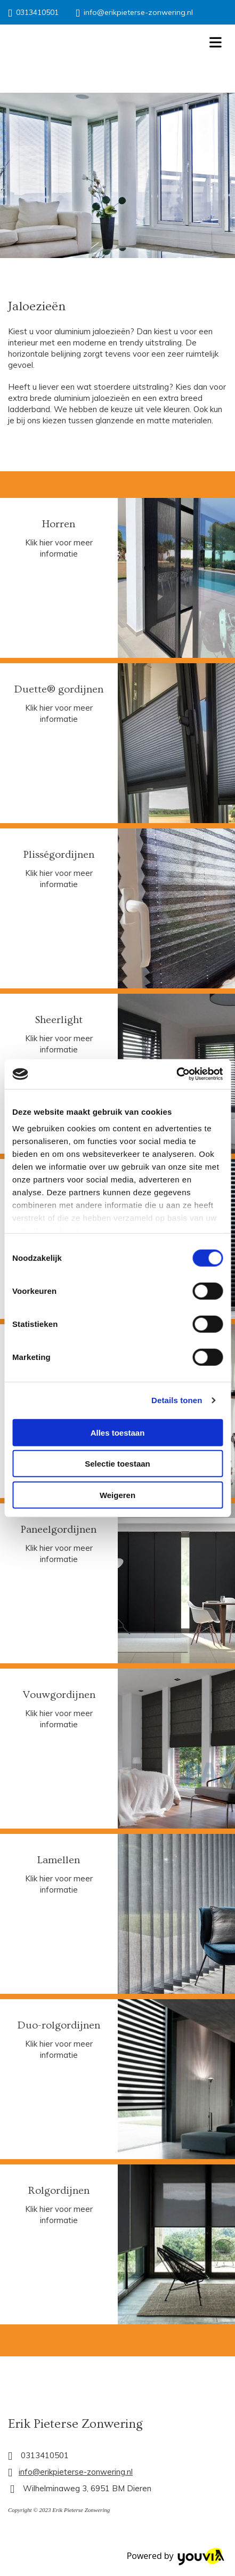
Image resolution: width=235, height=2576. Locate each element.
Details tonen (176, 1400)
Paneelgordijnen (58, 1529)
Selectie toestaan (117, 1463)
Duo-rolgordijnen (59, 2025)
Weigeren (117, 1494)
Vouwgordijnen (58, 1695)
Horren (58, 524)
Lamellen (58, 1860)
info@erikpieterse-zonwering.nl (138, 12)
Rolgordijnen (59, 2190)
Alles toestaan (118, 1432)
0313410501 (37, 12)
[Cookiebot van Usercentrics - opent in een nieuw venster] (176, 1074)
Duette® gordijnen (58, 689)
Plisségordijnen (58, 854)
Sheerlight (59, 1020)
